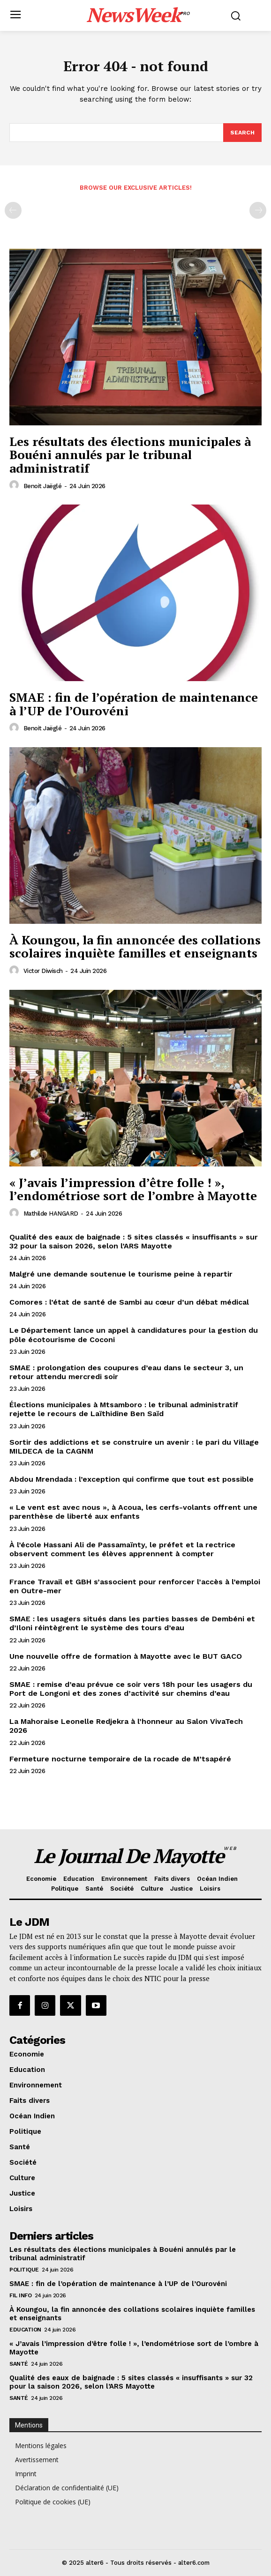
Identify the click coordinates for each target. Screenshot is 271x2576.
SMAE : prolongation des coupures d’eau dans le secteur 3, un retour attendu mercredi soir (126, 1372)
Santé (18, 2364)
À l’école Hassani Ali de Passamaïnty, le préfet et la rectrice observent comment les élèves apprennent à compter (122, 1549)
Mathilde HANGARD (50, 1213)
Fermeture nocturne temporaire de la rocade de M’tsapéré (120, 1758)
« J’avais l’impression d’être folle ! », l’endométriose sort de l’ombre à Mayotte (133, 1189)
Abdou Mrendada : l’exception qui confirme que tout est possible (131, 1479)
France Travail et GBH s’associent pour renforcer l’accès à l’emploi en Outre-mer (134, 1586)
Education (25, 2329)
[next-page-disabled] (257, 210)
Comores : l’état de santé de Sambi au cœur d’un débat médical (129, 1302)
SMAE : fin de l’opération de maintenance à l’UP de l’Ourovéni (133, 704)
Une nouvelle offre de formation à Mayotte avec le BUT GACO (125, 1656)
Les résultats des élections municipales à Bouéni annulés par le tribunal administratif (130, 454)
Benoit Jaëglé (42, 486)
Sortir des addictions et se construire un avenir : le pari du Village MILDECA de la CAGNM (134, 1446)
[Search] (242, 132)
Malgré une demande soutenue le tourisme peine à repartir (121, 1273)
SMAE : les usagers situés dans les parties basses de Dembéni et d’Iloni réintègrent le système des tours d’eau (132, 1623)
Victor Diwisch (43, 970)
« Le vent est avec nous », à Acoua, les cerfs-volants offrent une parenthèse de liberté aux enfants (133, 1512)
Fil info (20, 2295)
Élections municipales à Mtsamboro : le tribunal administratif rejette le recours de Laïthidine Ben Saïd (123, 1409)
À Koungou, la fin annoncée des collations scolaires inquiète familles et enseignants (135, 946)
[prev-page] (13, 210)
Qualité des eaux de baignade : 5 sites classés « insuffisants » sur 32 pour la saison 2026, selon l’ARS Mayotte (133, 1241)
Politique (24, 2269)
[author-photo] (15, 485)
